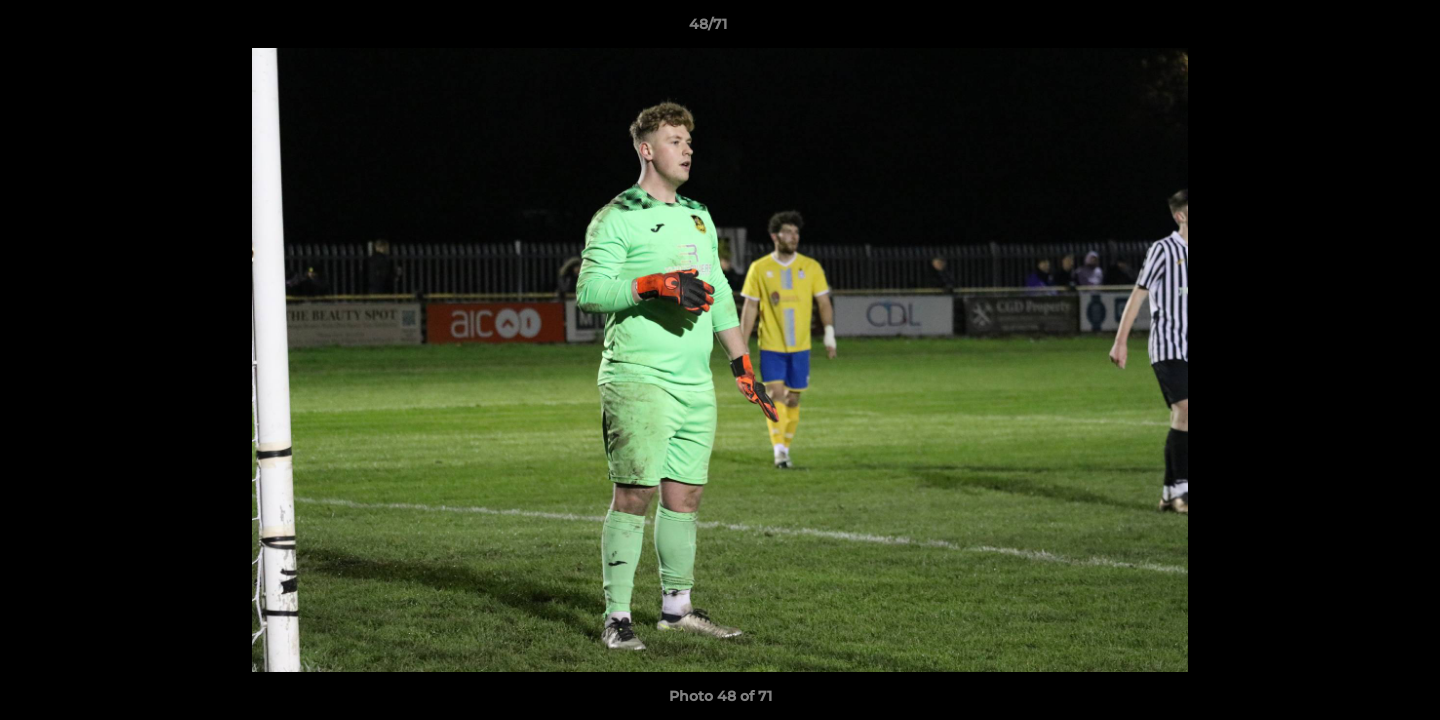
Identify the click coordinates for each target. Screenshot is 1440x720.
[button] (1356, 29)
